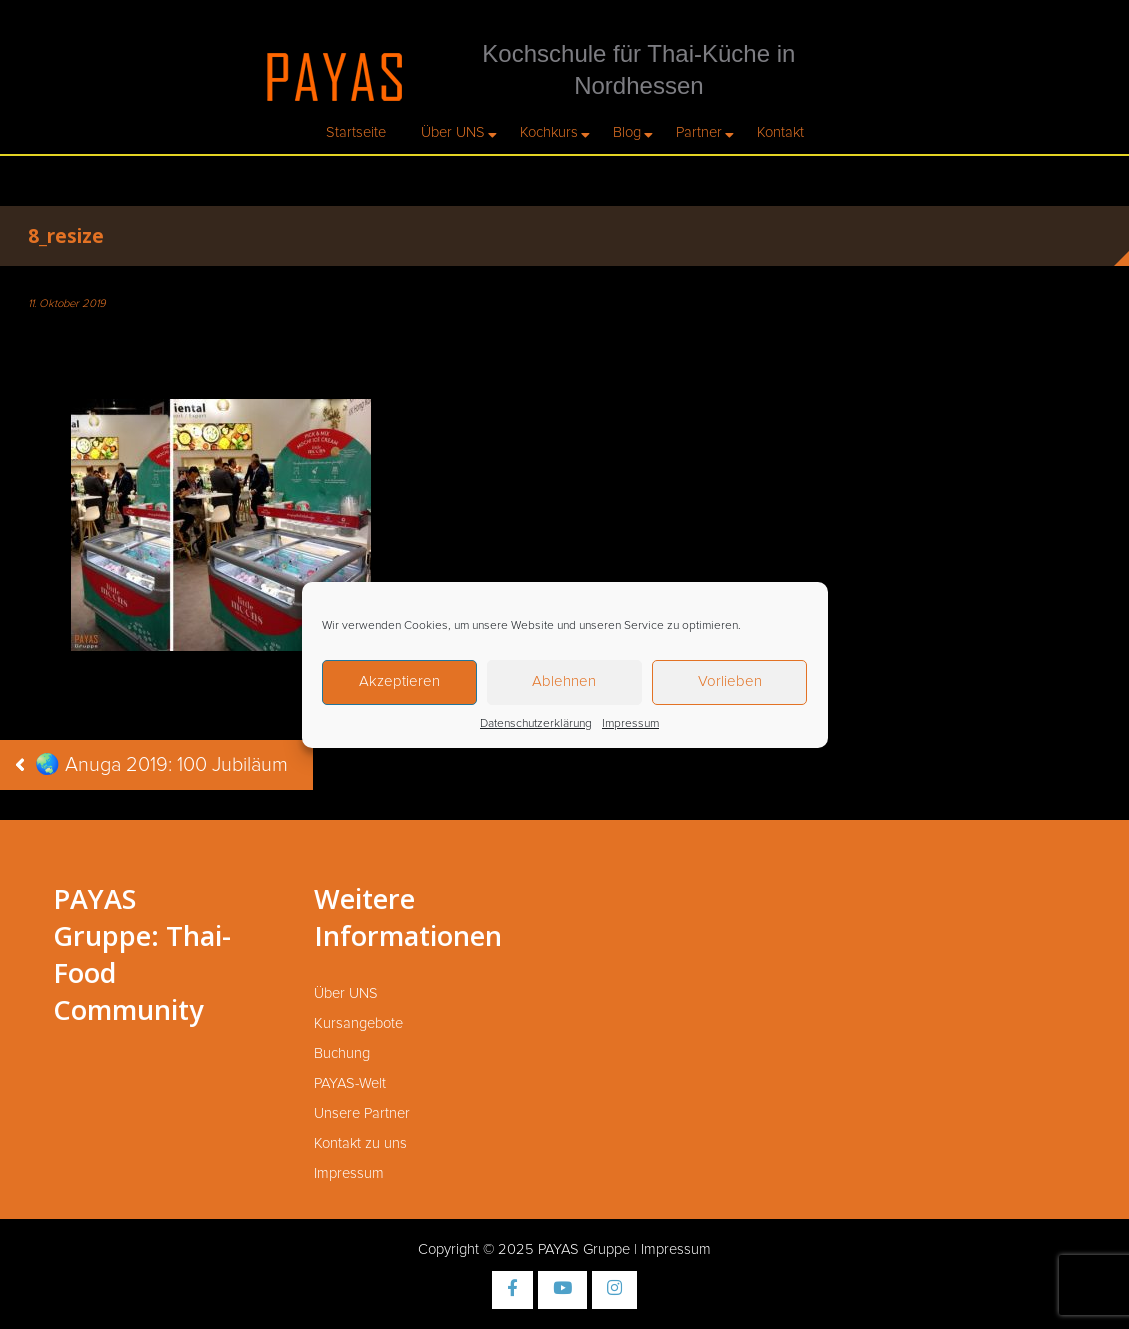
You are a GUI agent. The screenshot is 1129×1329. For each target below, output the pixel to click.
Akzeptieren (399, 681)
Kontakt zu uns (360, 1143)
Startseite (356, 132)
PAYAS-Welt (350, 1083)
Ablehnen (564, 681)
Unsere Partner (362, 1113)
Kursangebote (358, 1023)
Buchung (342, 1053)
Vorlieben (730, 681)
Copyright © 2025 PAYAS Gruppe (524, 1249)
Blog (627, 132)
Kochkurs (549, 132)
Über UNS (453, 132)
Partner (699, 132)
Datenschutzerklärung (536, 724)
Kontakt (780, 132)
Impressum (630, 724)
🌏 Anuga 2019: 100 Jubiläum (161, 765)
